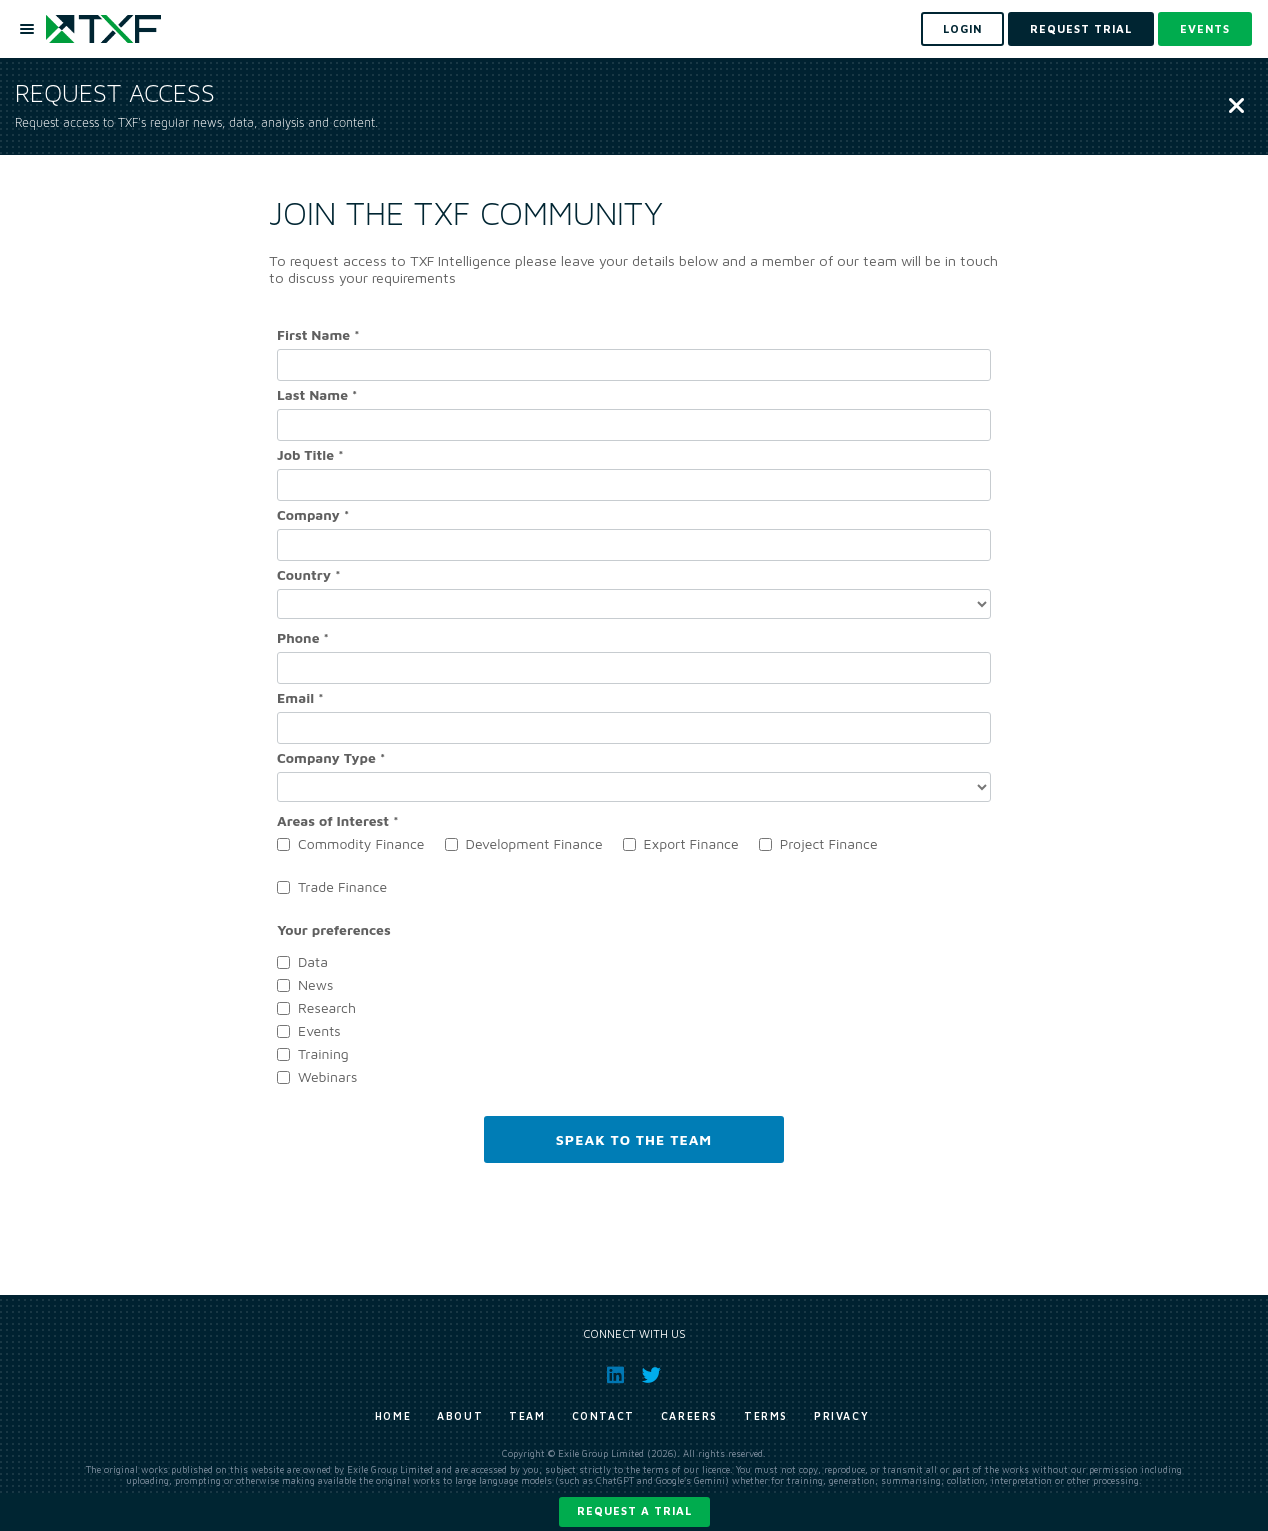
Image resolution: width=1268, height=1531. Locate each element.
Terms (766, 1416)
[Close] (1236, 107)
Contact (603, 1416)
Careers (689, 1416)
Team (527, 1416)
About (460, 1416)
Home (393, 1416)
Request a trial (634, 1510)
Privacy (841, 1416)
